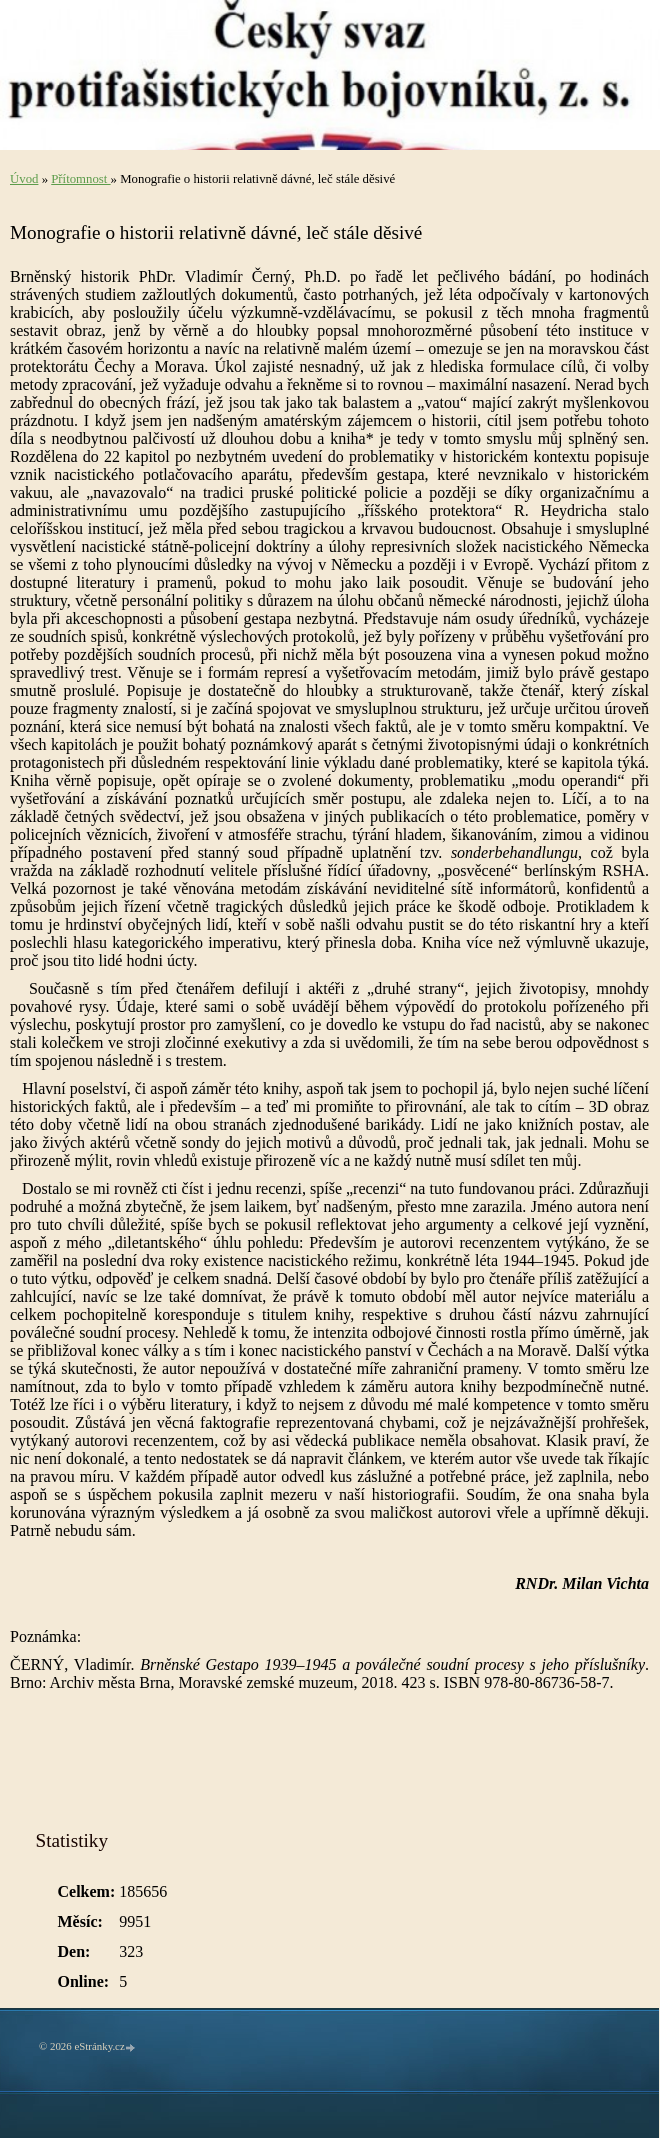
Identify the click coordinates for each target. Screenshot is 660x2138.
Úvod (24, 179)
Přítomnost (80, 179)
